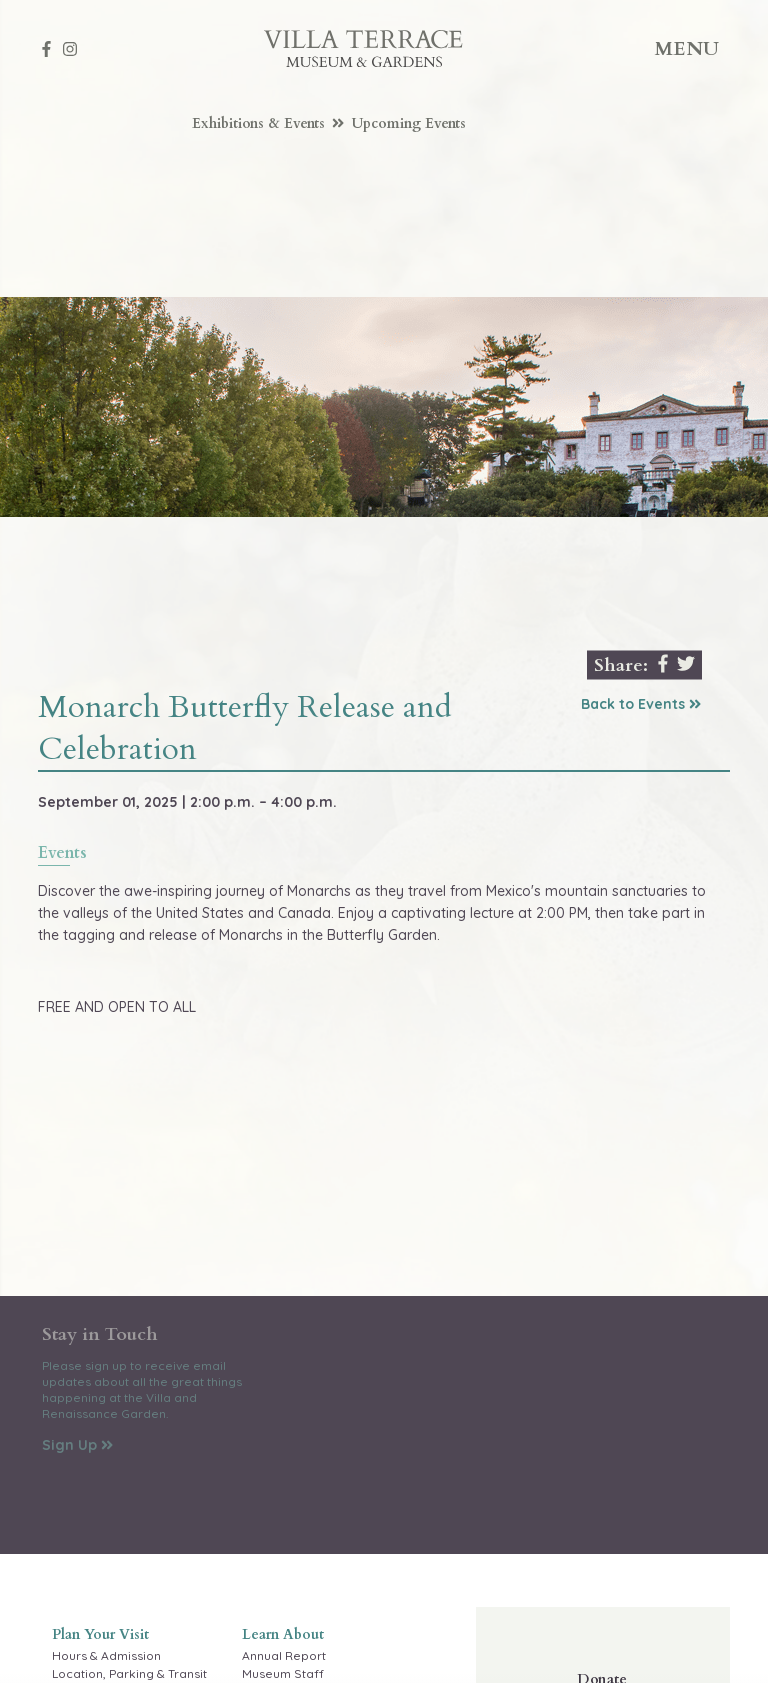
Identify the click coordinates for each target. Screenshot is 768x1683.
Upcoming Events (409, 123)
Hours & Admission (106, 1655)
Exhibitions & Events (268, 123)
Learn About (283, 1634)
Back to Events (641, 704)
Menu (688, 49)
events (62, 854)
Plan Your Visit (100, 1634)
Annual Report (284, 1655)
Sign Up (77, 1445)
